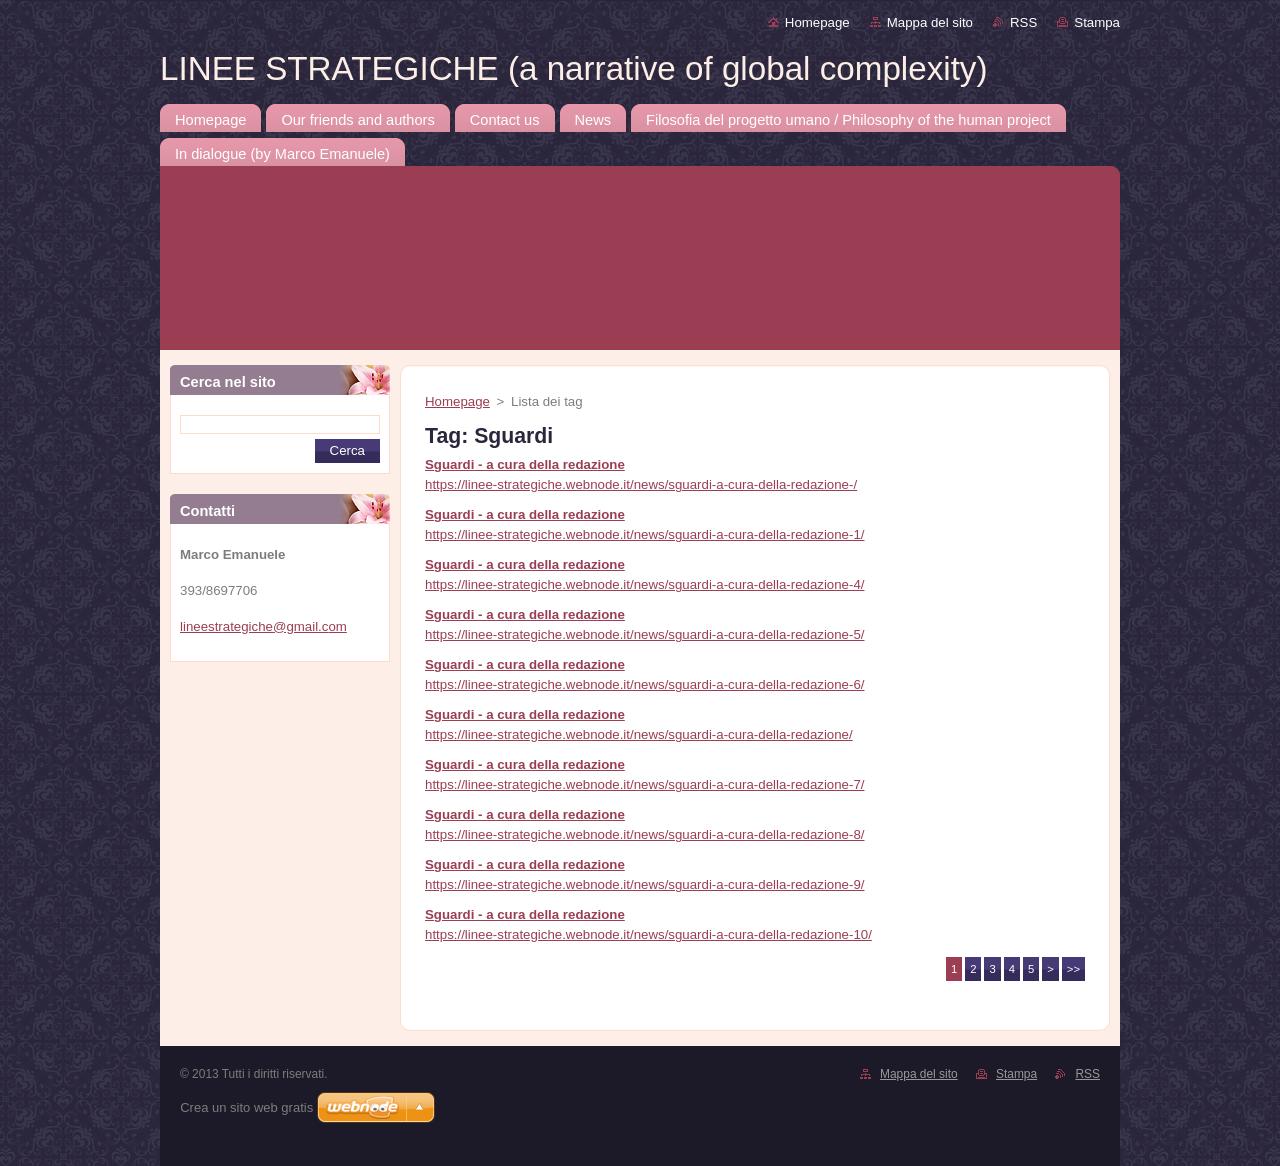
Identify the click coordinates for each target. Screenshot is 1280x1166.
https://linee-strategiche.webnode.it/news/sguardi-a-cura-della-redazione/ (639, 734)
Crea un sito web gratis (246, 1107)
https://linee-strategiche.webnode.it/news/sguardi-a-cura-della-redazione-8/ (644, 834)
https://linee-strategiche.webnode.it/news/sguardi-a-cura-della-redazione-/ (641, 484)
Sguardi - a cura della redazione (525, 464)
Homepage (817, 22)
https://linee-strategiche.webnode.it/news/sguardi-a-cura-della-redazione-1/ (644, 534)
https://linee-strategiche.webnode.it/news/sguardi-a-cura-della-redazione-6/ (644, 684)
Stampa (1097, 22)
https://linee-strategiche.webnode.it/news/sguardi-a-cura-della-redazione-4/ (644, 584)
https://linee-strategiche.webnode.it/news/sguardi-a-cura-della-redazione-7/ (644, 784)
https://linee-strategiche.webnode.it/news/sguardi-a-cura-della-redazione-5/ (644, 634)
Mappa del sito (930, 22)
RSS (1023, 22)
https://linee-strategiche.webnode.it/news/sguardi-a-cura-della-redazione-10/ (648, 934)
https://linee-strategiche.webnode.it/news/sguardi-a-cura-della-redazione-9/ (644, 884)
